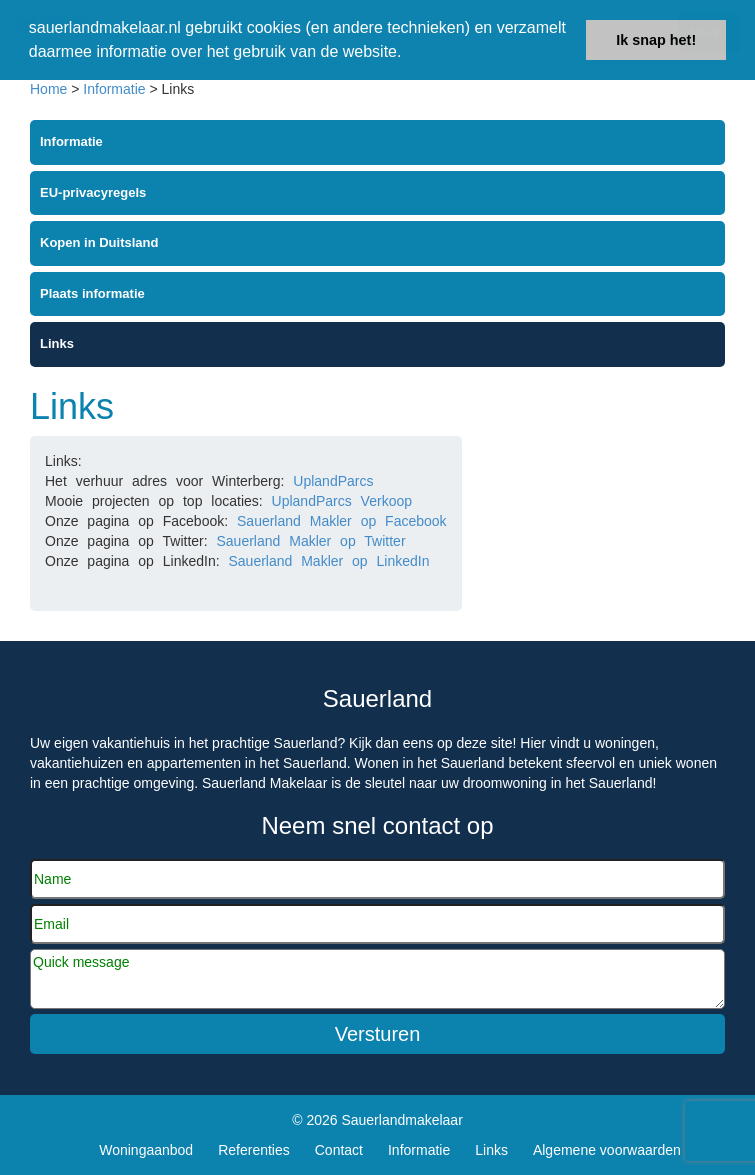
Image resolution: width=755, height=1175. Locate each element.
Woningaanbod (146, 1150)
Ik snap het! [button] (656, 40)
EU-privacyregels (93, 192)
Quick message (377, 979)
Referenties (254, 1150)
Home (48, 89)
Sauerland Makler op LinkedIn (328, 561)
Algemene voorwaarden (607, 1150)
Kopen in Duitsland (99, 242)
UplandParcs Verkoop (342, 501)
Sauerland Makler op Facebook (342, 521)
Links (57, 343)
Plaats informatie (92, 293)
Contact (339, 1150)
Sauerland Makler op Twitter (311, 541)
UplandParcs (333, 481)
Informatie (114, 89)
